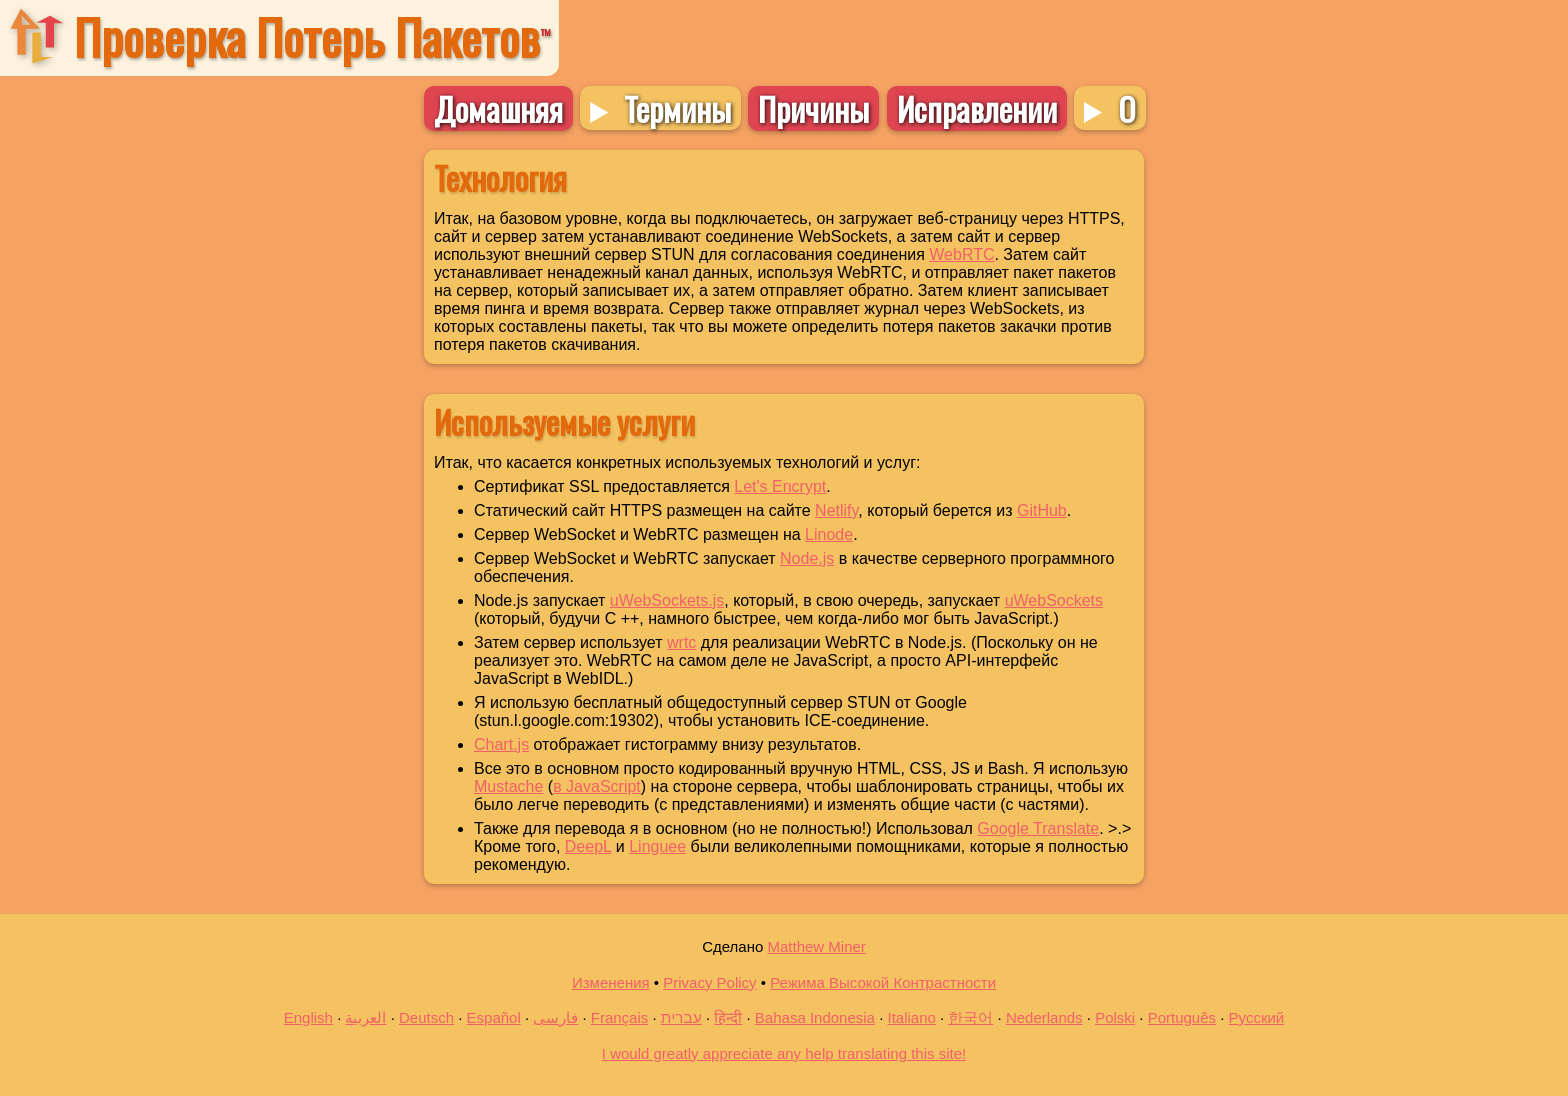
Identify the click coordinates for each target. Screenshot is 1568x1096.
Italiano (911, 1017)
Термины (677, 108)
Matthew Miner (816, 946)
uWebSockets (1054, 600)
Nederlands (1044, 1017)
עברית (681, 1017)
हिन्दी (728, 1017)
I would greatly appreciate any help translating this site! (784, 1053)
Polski (1115, 1017)
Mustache (508, 786)
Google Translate (1038, 828)
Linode (829, 534)
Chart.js (501, 744)
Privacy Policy (709, 982)
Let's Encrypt (780, 486)
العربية (365, 1017)
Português (1182, 1017)
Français (620, 1017)
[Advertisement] (211, 435)
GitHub (1042, 510)
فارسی (555, 1017)
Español (494, 1017)
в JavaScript (597, 786)
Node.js (807, 558)
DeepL (588, 846)
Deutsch (426, 1017)
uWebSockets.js (667, 600)
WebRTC (961, 254)
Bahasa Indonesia (815, 1017)
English (308, 1017)
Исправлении (977, 108)
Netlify (836, 510)
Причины (813, 108)
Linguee (657, 846)
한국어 (970, 1017)
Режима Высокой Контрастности (883, 982)
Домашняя (498, 108)
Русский (1257, 1017)
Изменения (611, 982)
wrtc (681, 642)
